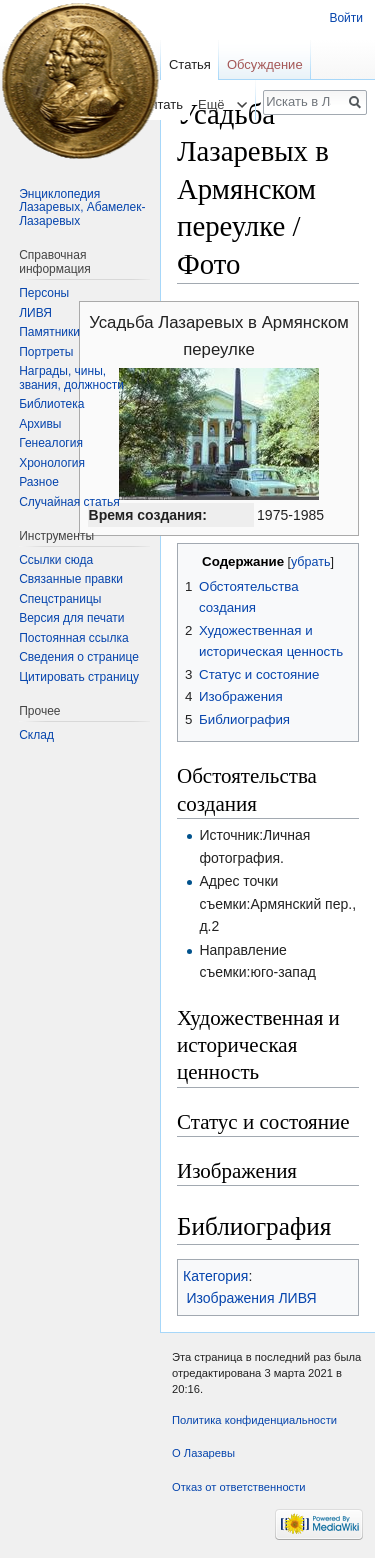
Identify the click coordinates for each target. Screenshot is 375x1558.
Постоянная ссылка (73, 638)
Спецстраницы (60, 599)
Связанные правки (71, 579)
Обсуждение (265, 64)
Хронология (52, 463)
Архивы (40, 424)
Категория (215, 1276)
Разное (39, 482)
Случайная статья (69, 502)
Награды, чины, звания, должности (71, 378)
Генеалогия (51, 443)
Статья (190, 64)
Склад (36, 735)
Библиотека (51, 404)
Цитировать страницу (79, 677)
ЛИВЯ (35, 313)
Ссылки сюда (56, 560)
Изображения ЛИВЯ (252, 1298)
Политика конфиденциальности (254, 1420)
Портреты (46, 352)
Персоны (44, 293)
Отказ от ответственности (239, 1487)
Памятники (49, 332)
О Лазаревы (203, 1453)
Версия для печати (71, 618)
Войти (346, 18)
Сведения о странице (79, 657)
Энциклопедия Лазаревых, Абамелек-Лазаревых (82, 207)
